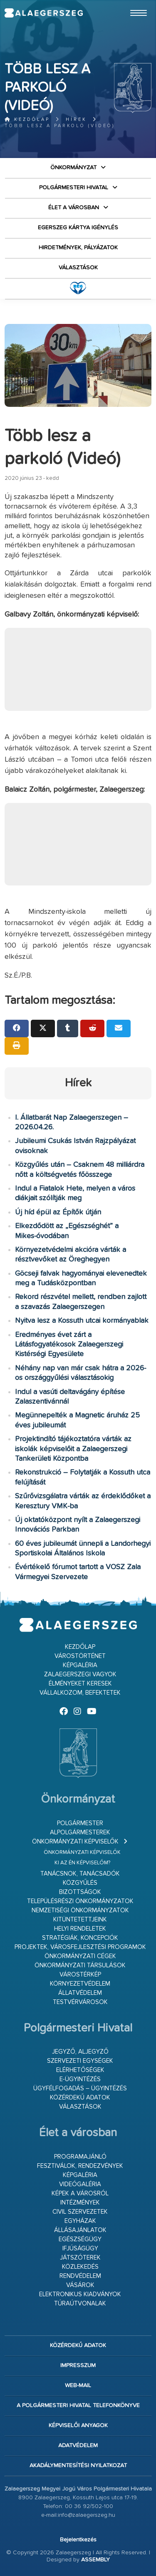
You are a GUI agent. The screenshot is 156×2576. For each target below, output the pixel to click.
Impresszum (78, 2365)
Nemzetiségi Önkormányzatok (80, 1910)
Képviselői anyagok (78, 2425)
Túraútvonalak (80, 2303)
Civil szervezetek (80, 2212)
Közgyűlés (80, 1883)
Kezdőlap (27, 119)
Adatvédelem (78, 2445)
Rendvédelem (80, 2276)
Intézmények (80, 2203)
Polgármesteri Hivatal (73, 188)
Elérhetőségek (80, 2070)
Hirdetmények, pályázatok (78, 248)
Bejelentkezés (78, 2540)
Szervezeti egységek (80, 2061)
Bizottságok (80, 1892)
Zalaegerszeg (43, 13)
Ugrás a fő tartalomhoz (130, 4)
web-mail (78, 2385)
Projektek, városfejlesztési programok (80, 1947)
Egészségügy (80, 2239)
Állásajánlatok (80, 2230)
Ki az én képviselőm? (82, 1863)
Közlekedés (80, 2267)
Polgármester (80, 1823)
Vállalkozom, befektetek (80, 1693)
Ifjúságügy (80, 2248)
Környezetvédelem (80, 1984)
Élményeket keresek (80, 1684)
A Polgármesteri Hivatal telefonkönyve (78, 2405)
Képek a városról (80, 2193)
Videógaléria (80, 2184)
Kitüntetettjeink (80, 1919)
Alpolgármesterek (80, 1832)
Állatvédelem (80, 1993)
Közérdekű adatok (80, 2097)
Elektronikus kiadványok (80, 2294)
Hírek (76, 119)
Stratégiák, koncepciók (80, 1938)
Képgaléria (80, 1665)
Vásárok (80, 2285)
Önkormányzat (73, 168)
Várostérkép (80, 1975)
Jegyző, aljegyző (80, 2052)
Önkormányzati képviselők (75, 1842)
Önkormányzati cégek (80, 1956)
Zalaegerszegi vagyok (80, 1674)
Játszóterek (80, 2258)
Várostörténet (80, 1656)
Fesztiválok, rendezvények (80, 2166)
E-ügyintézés (80, 2079)
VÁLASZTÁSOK (78, 268)
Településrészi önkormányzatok (80, 1901)
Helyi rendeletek (80, 1929)
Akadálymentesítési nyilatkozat (78, 2465)
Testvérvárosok (80, 2002)
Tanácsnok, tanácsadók (80, 1874)
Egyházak (80, 2221)
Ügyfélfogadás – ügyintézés (80, 2088)
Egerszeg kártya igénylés (78, 228)
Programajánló (80, 2157)
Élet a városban (73, 208)
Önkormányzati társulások (80, 1965)
